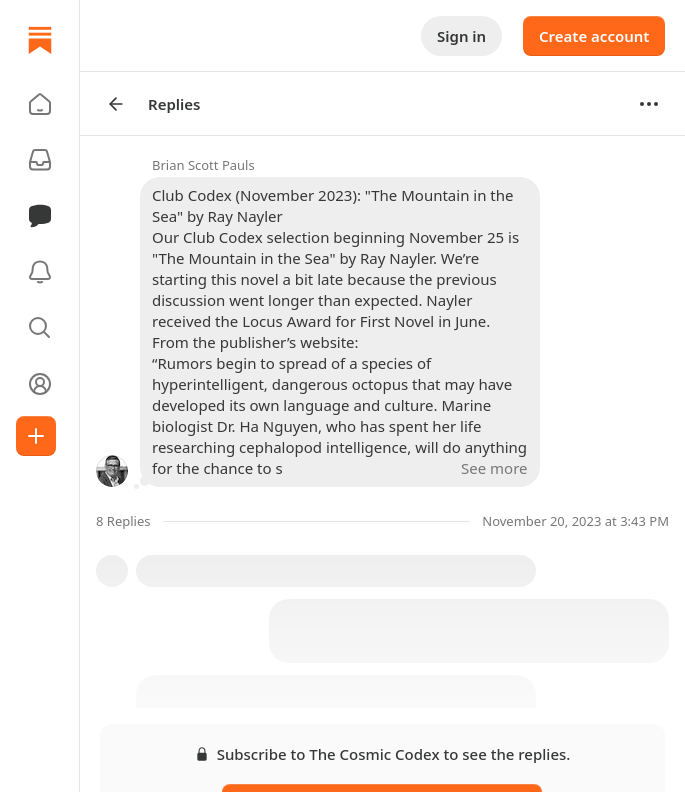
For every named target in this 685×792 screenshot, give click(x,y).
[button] (40, 104)
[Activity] (40, 272)
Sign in (461, 36)
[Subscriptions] (40, 160)
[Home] (40, 40)
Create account (594, 36)
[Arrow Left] (116, 104)
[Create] (36, 436)
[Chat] (40, 216)
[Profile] (40, 384)
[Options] (649, 104)
